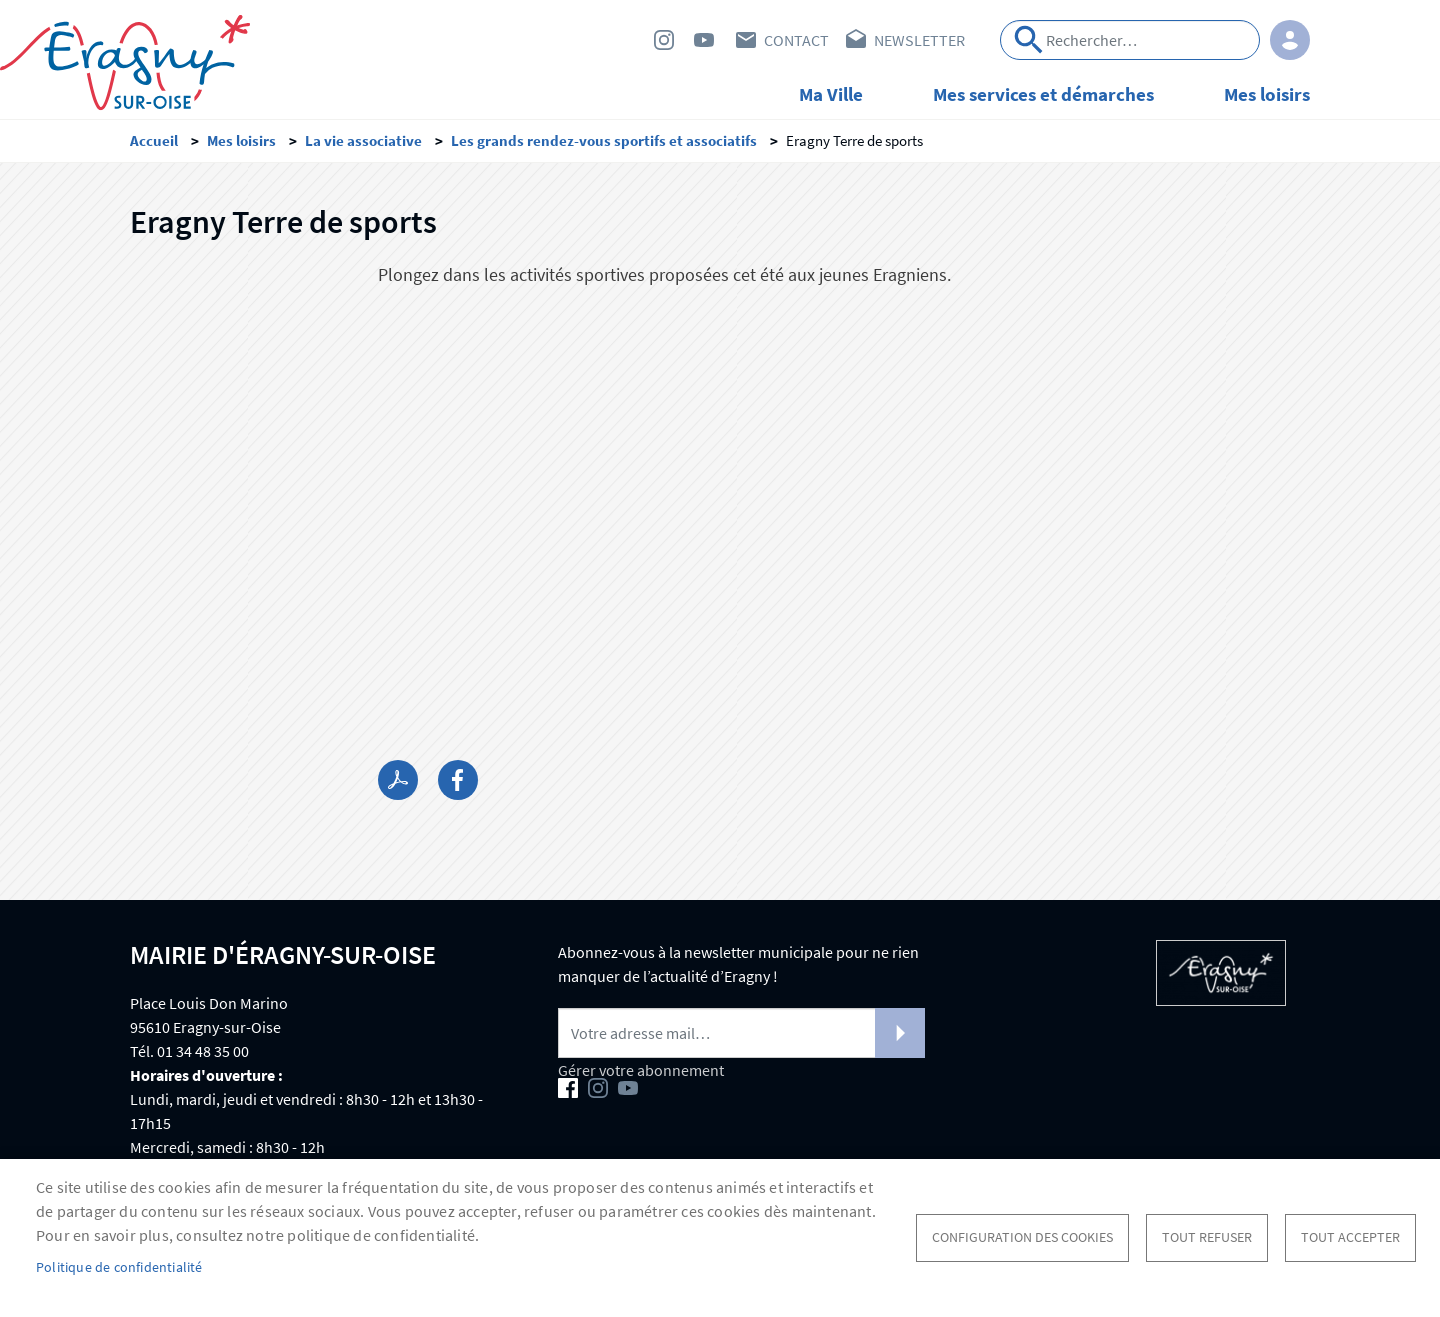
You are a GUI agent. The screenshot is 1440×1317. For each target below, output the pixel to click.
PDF (398, 780)
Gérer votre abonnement (641, 1070)
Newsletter (919, 40)
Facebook (624, 40)
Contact (796, 40)
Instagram (664, 40)
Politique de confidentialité (119, 1267)
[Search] (1130, 40)
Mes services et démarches (1043, 94)
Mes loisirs (1267, 94)
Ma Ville (831, 94)
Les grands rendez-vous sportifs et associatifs (604, 140)
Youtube (704, 40)
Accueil (154, 140)
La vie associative (363, 140)
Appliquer (1029, 40)
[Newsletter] (741, 1033)
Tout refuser (1207, 1237)
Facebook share (458, 780)
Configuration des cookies (1022, 1237)
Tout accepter (1350, 1237)
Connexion (1290, 40)
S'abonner (900, 1033)
